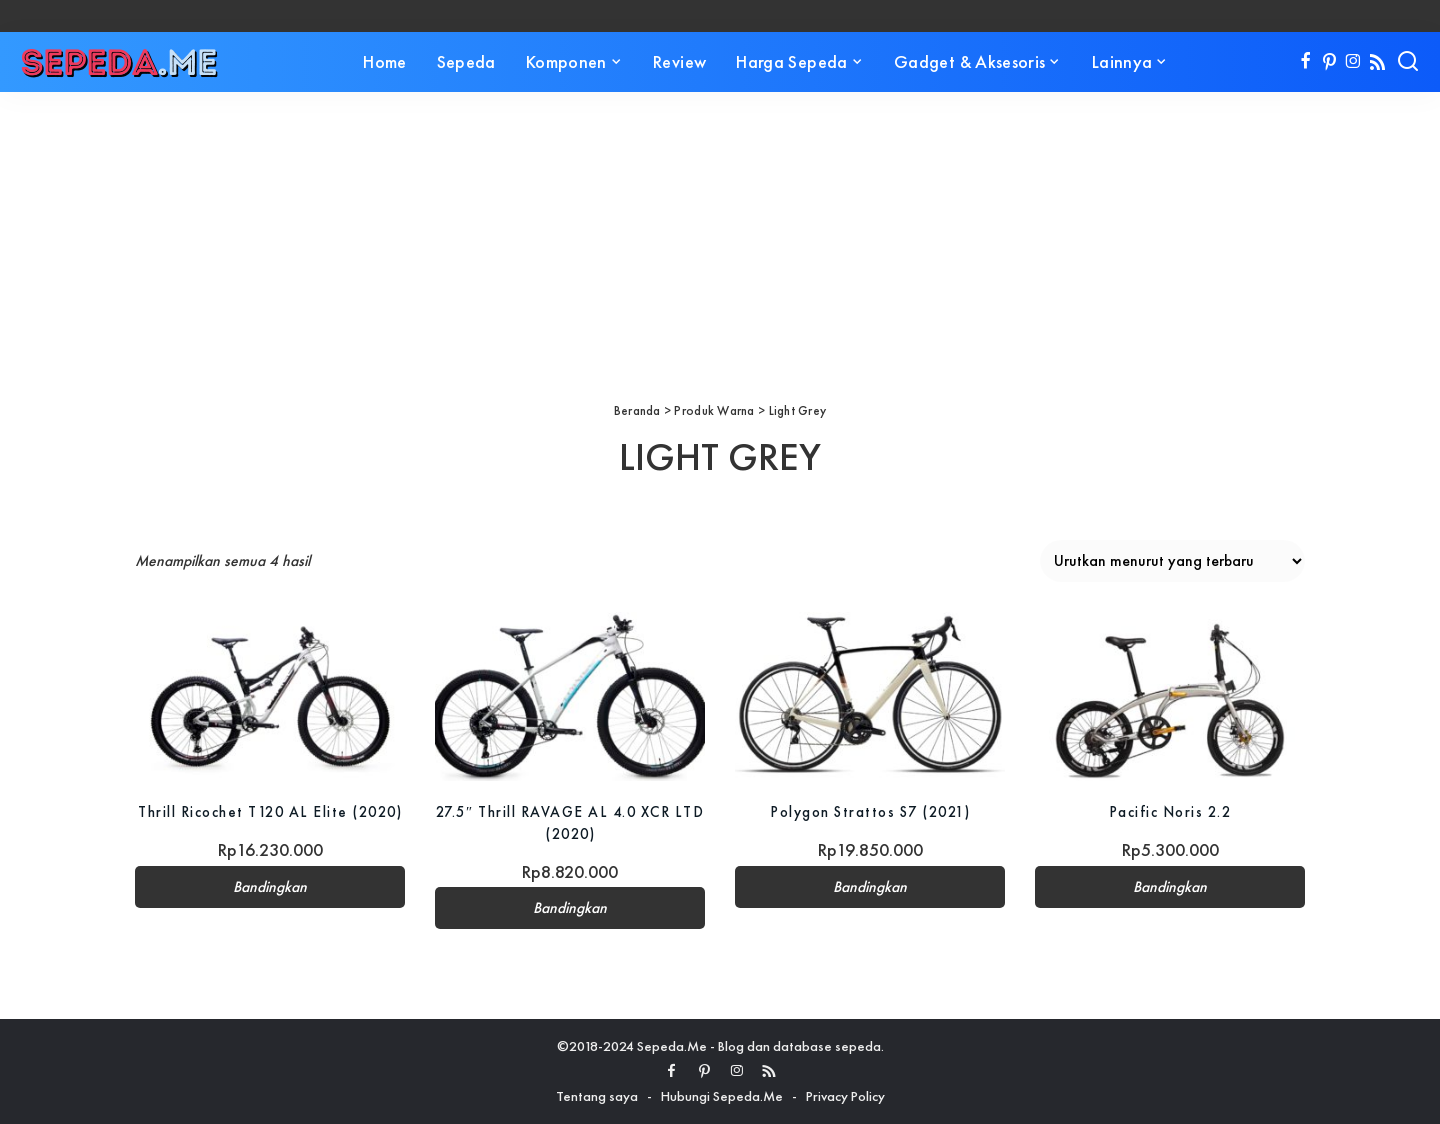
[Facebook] (1305, 62)
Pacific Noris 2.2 (1170, 811)
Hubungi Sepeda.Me (722, 1096)
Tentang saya (597, 1096)
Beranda (637, 410)
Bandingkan (270, 908)
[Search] (1408, 62)
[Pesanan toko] (1172, 561)
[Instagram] (1353, 62)
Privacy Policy (845, 1096)
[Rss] (1377, 62)
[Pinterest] (1329, 62)
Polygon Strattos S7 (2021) (870, 811)
